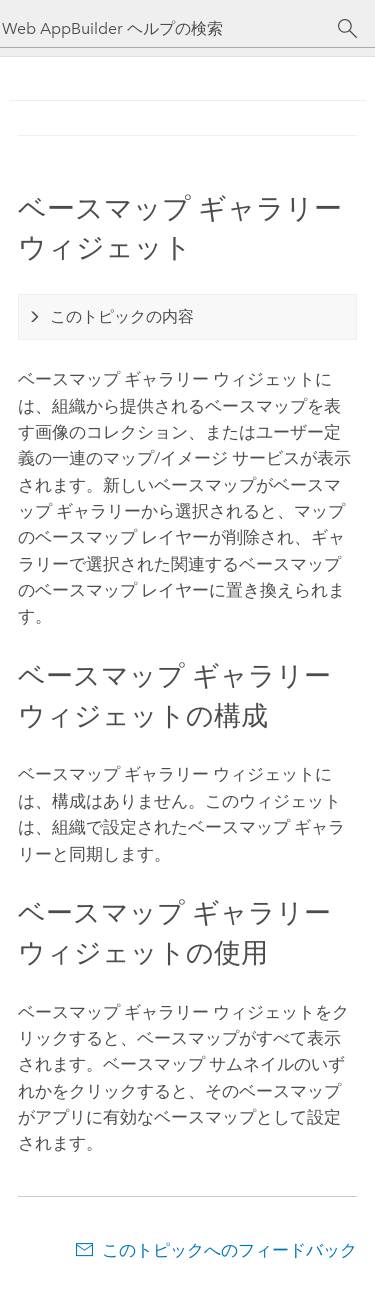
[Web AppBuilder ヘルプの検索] (169, 28)
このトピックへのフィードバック (229, 1250)
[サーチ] (347, 29)
